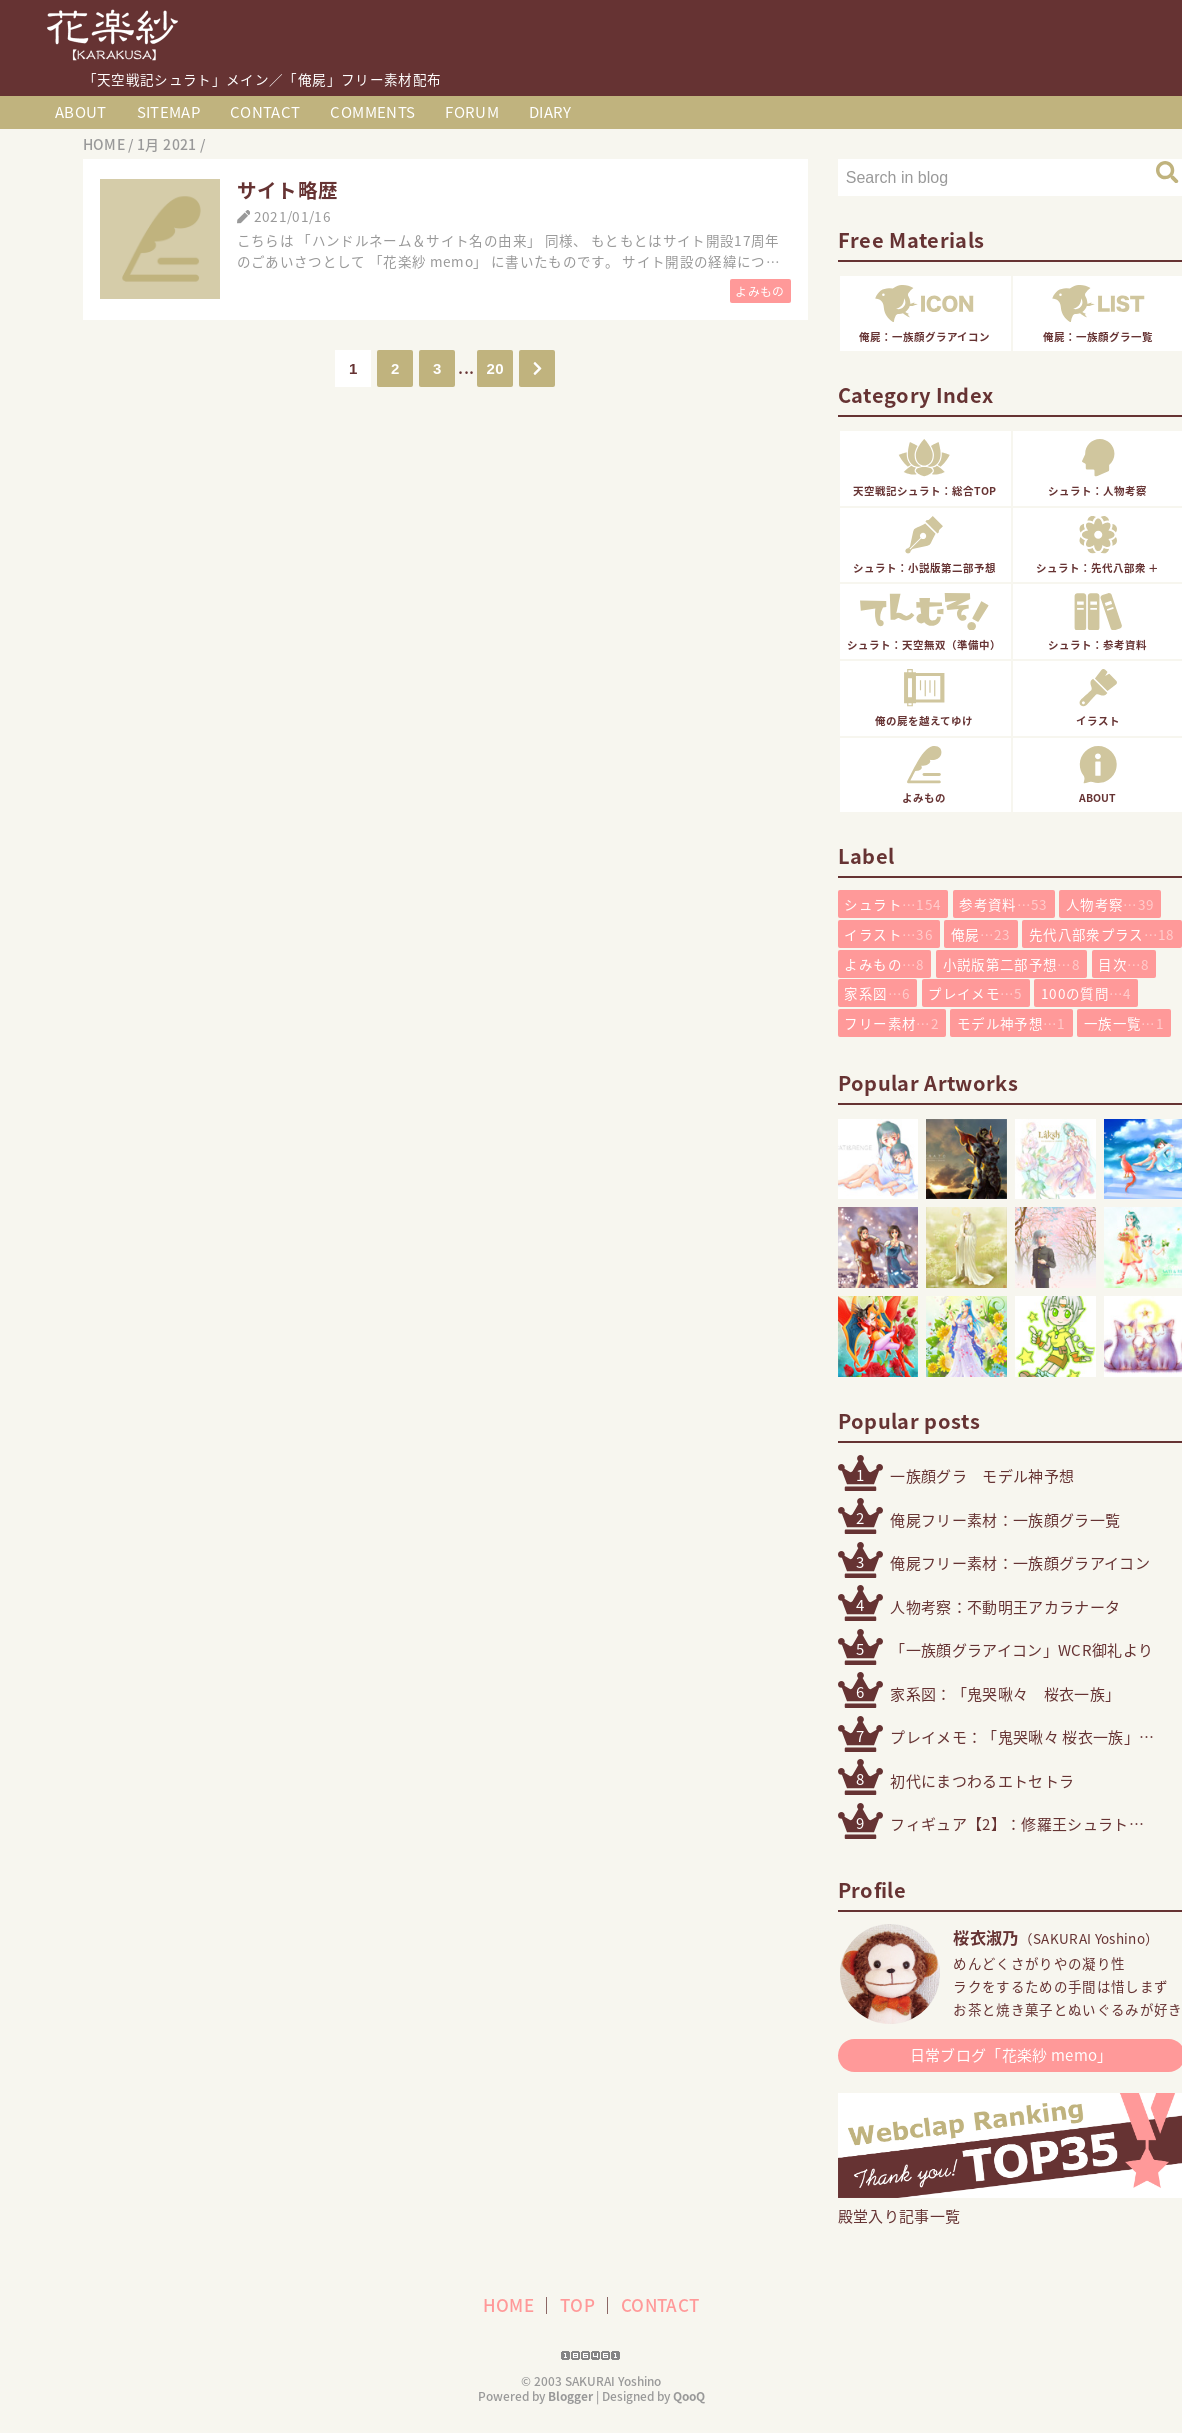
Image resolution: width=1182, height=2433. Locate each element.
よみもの (759, 291)
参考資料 (1003, 904)
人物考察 (1110, 904)
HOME (508, 2304)
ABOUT (81, 112)
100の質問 (1086, 993)
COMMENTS (372, 112)
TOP (577, 2304)
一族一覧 (1124, 1023)
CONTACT (265, 112)
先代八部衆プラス (1102, 934)
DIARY (550, 112)
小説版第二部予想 (1011, 964)
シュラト (892, 904)
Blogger (570, 2396)
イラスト (888, 934)
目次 (1123, 964)
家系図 (877, 993)
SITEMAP (168, 112)
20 (495, 368)
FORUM (472, 112)
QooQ (689, 2396)
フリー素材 (891, 1023)
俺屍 (981, 934)
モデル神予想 (1011, 1023)
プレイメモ (975, 993)
